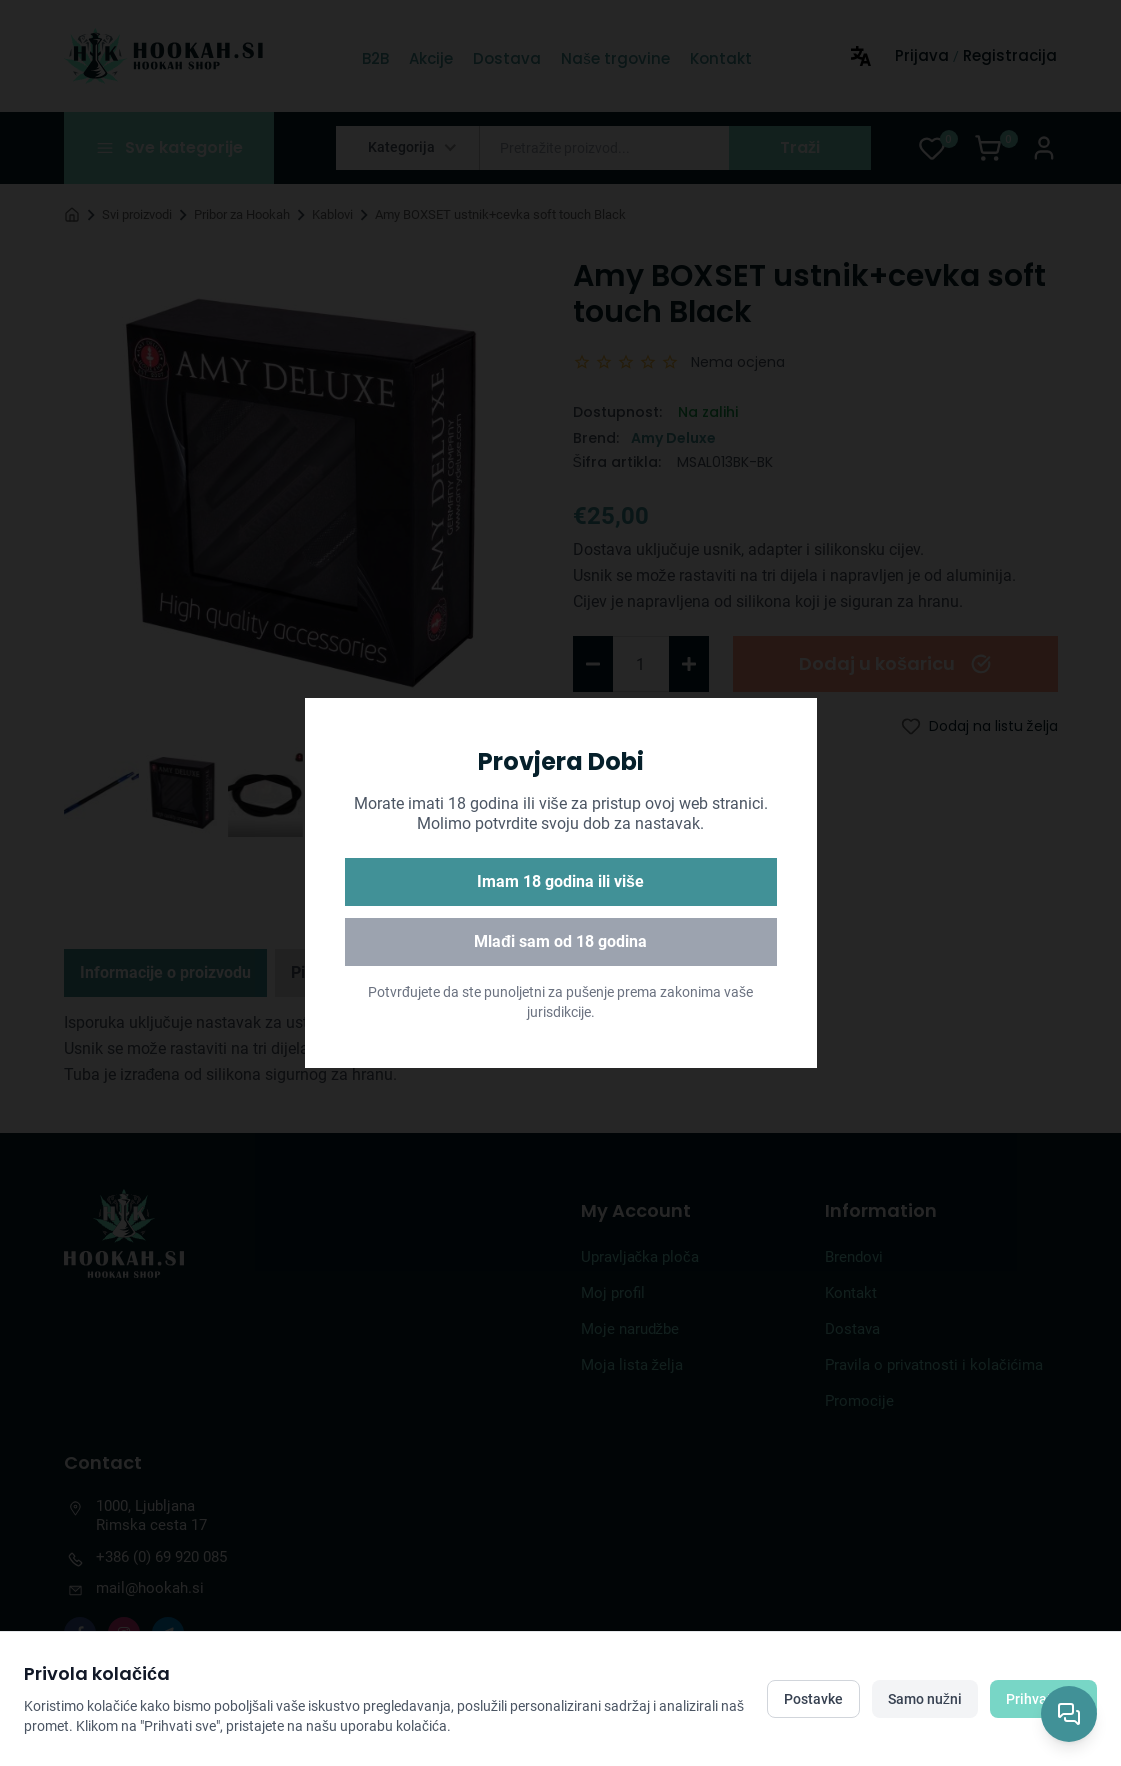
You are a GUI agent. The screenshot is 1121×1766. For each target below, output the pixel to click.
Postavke (813, 1699)
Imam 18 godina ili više (560, 881)
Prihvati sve (1043, 1699)
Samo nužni (925, 1699)
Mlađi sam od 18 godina (560, 941)
